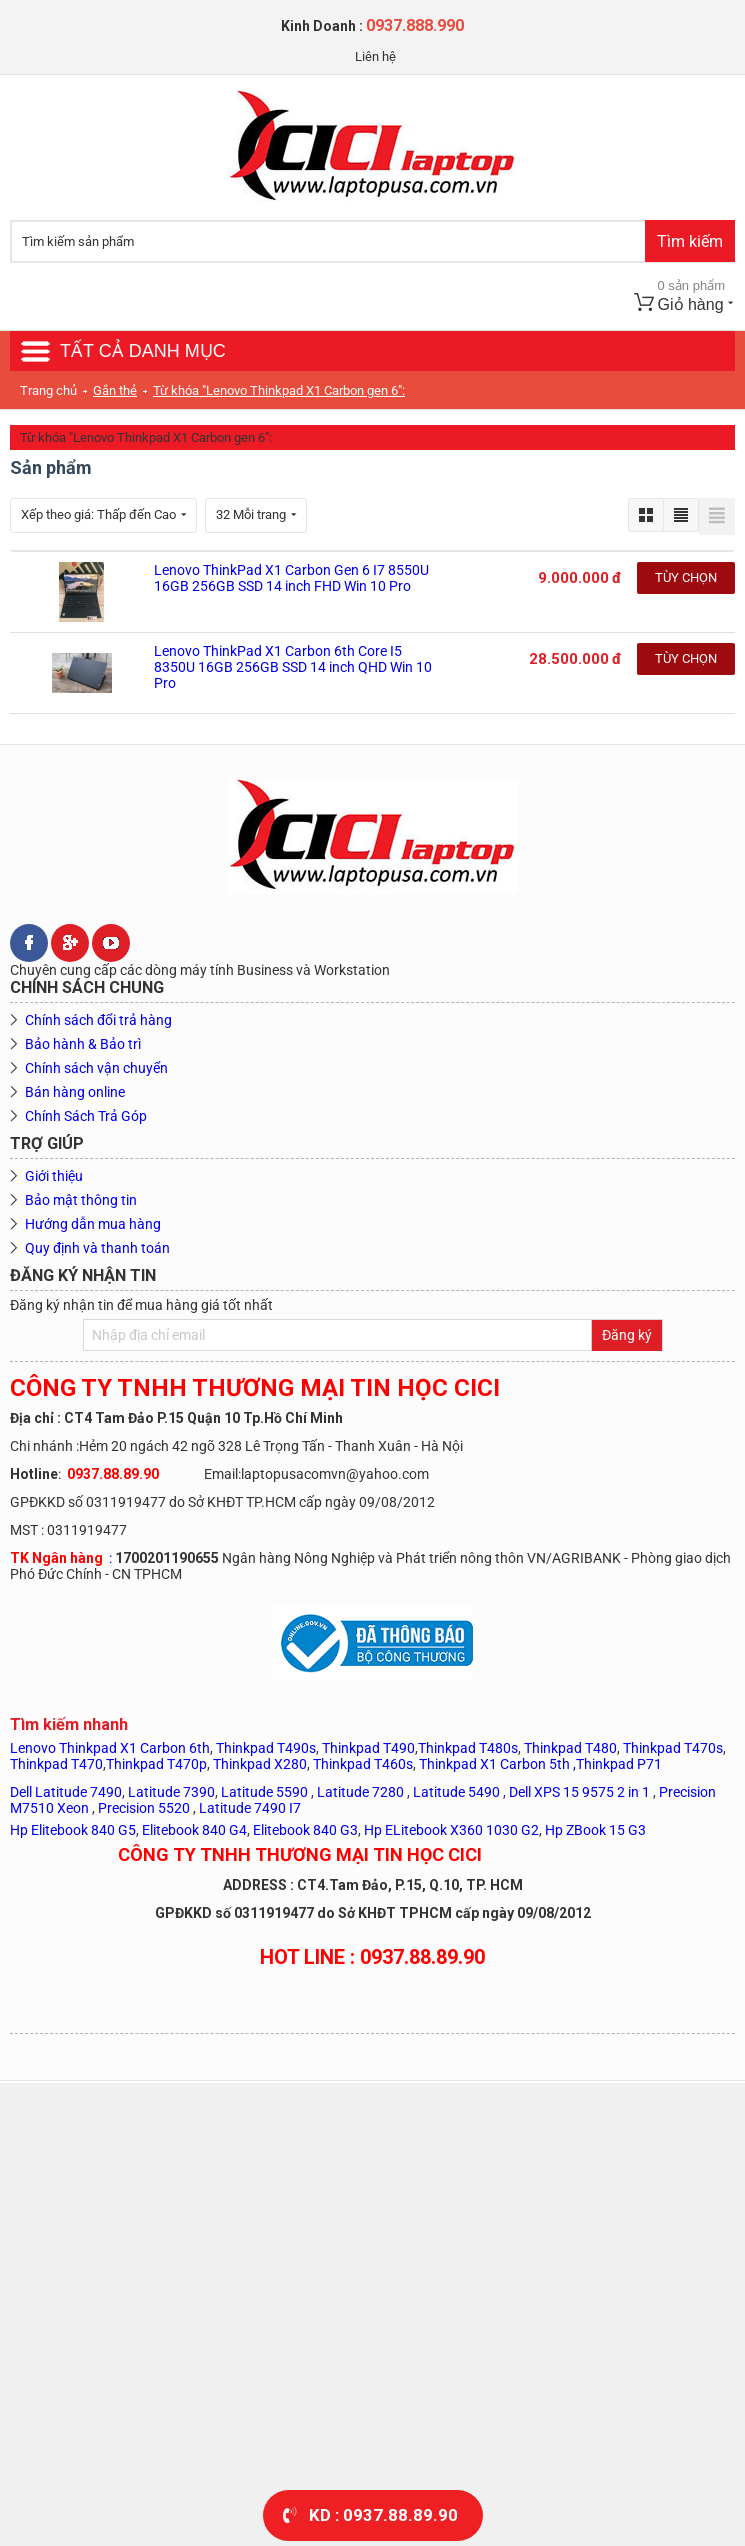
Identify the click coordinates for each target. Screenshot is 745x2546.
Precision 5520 (145, 1808)
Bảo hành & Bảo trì (83, 1044)
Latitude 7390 (171, 1792)
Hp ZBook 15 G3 (595, 1830)
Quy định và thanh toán (97, 1248)
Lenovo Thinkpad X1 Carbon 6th (110, 1748)
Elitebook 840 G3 (305, 1830)
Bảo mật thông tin (81, 1200)
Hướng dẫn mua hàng (93, 1224)
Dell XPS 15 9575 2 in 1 (579, 1792)
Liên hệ (375, 56)
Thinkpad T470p (156, 1764)
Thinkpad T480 (570, 1748)
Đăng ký (627, 1336)
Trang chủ (48, 390)
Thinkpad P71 (619, 1764)
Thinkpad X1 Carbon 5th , (497, 1764)
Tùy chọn (686, 577)
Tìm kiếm (690, 241)
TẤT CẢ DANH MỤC (143, 351)
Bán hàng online (75, 1092)
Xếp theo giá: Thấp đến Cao (103, 514)
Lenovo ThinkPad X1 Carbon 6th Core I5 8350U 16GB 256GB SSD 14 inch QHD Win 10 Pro (293, 667)
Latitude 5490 (456, 1792)
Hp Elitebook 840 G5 (73, 1830)
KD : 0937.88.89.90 (383, 2515)
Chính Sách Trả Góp (86, 1116)
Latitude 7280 (360, 1792)
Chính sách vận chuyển (96, 1068)
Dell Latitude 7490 (66, 1792)
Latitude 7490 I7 (250, 1808)
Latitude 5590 (264, 1792)
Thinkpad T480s (468, 1748)
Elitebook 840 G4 (194, 1830)
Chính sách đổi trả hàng (98, 1020)
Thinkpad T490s (266, 1748)
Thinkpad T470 (56, 1764)
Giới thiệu (54, 1176)
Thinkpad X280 (260, 1764)
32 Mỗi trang (256, 514)
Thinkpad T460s (363, 1764)
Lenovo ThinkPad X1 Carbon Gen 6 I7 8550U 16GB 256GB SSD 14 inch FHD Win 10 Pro (291, 578)
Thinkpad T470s (673, 1748)
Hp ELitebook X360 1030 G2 (451, 1830)
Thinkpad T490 (368, 1748)
